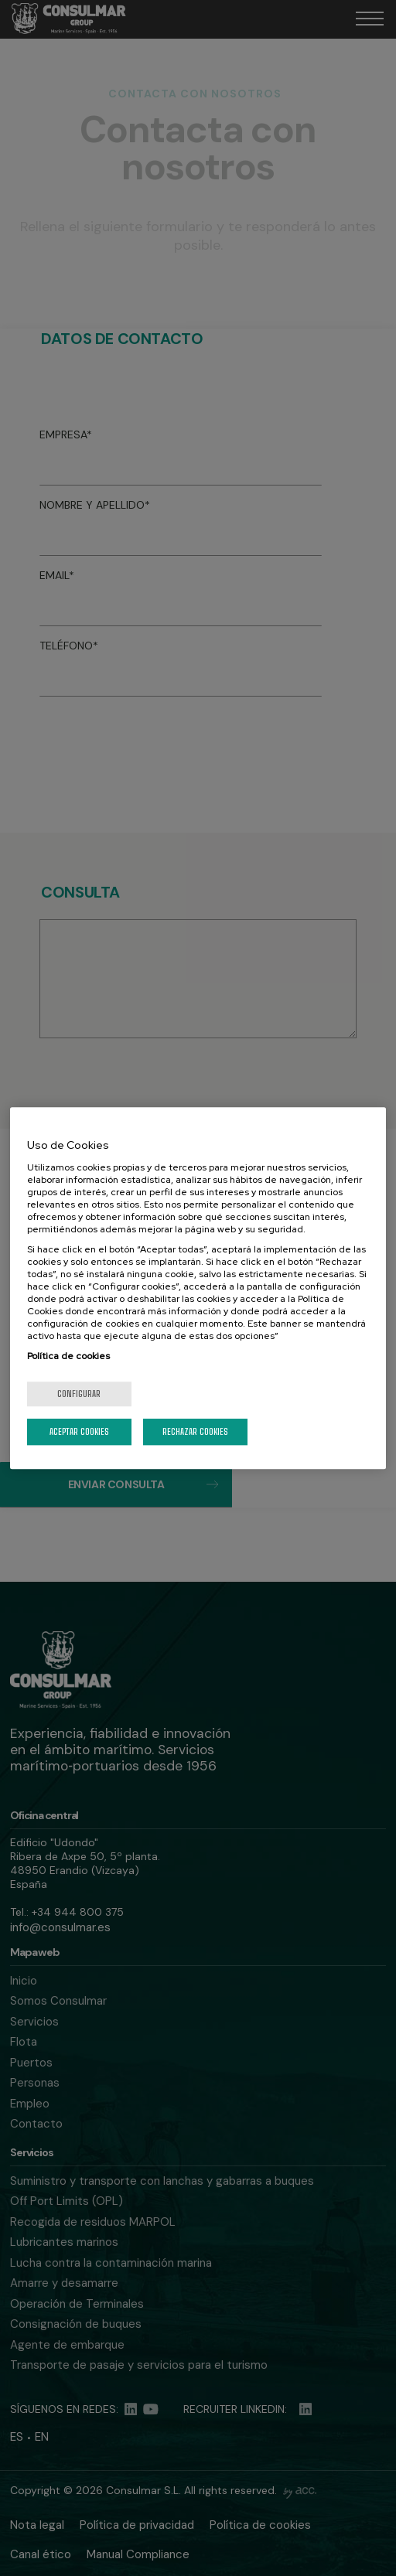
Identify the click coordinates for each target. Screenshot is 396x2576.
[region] (198, 1288)
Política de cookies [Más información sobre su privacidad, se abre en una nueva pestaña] (68, 1356)
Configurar (79, 1393)
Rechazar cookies (195, 1431)
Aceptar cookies (79, 1431)
